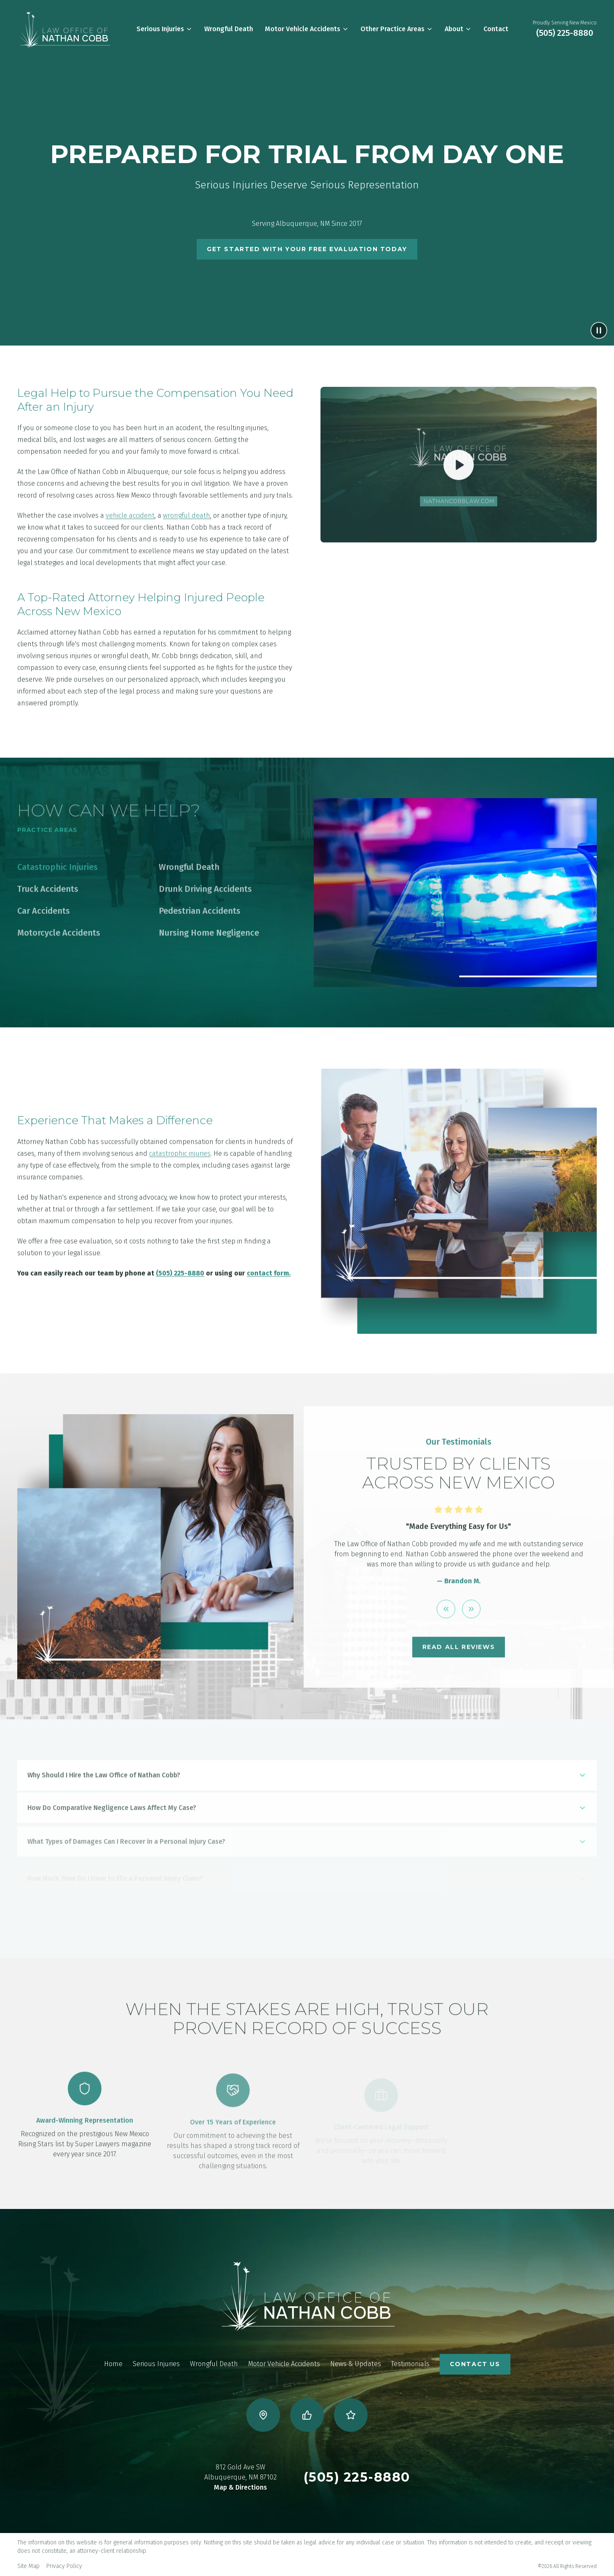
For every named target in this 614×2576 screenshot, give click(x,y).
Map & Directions (240, 2487)
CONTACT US (475, 2364)
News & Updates (355, 2364)
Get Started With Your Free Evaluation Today (307, 249)
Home (113, 2364)
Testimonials (410, 2364)
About (458, 29)
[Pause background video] (598, 330)
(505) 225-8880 (564, 33)
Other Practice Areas (396, 29)
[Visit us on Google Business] (263, 2415)
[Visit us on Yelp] (351, 2415)
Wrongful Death (228, 29)
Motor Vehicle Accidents (307, 29)
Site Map (28, 2566)
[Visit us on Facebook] (307, 2415)
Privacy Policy (64, 2566)
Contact (495, 29)
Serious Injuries (164, 29)
